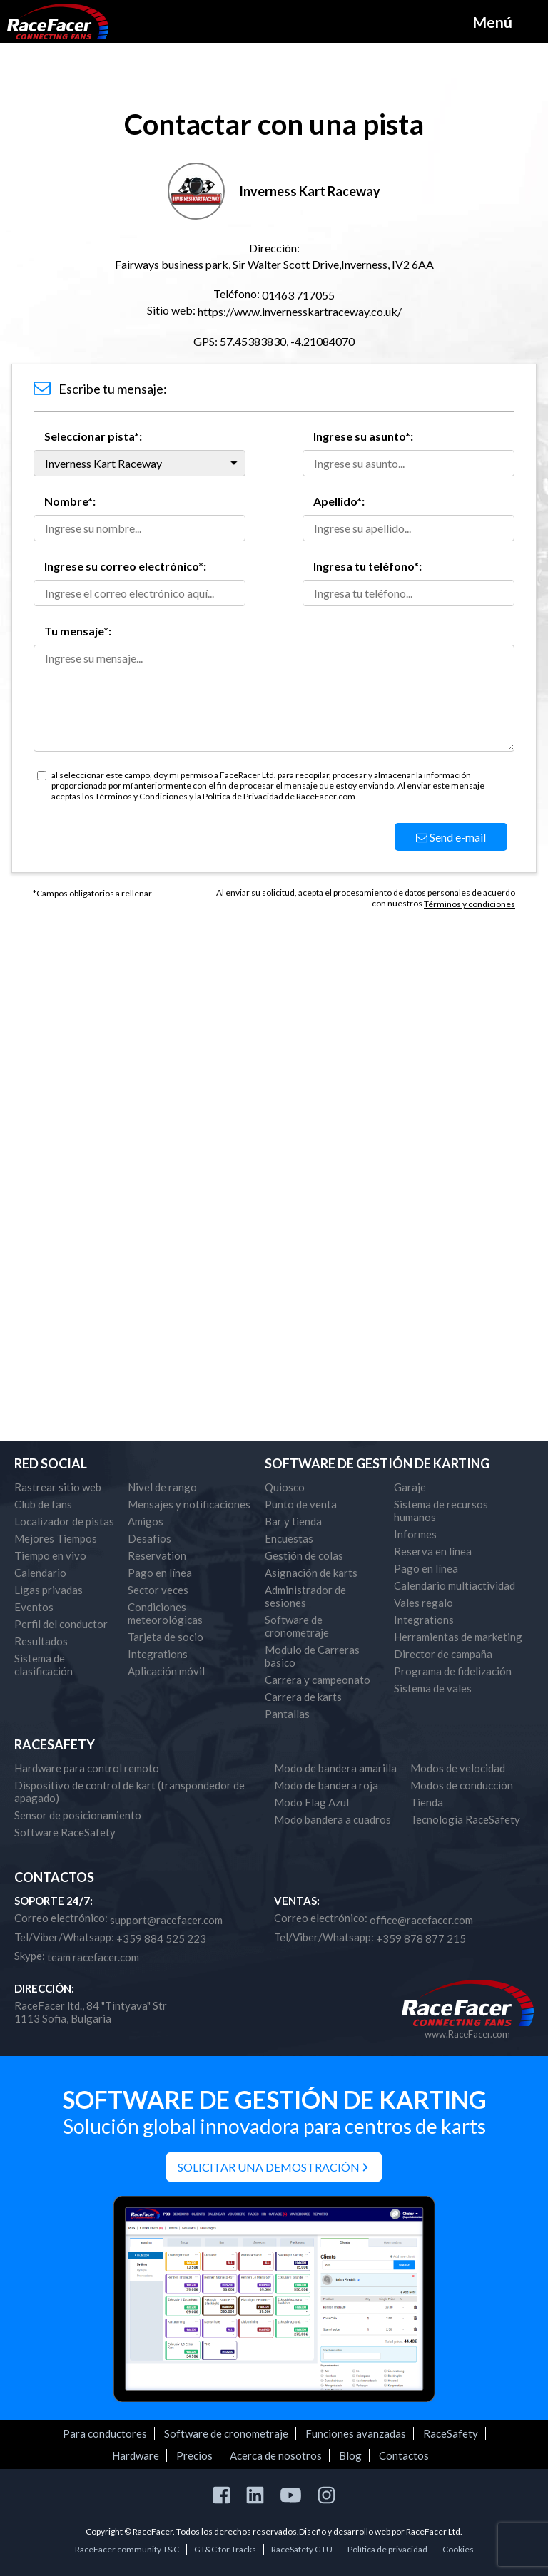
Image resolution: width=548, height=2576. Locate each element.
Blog (350, 2455)
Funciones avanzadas (355, 2433)
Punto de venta (301, 1504)
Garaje (410, 1487)
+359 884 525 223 (161, 1938)
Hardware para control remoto (86, 1768)
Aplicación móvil (166, 1671)
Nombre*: (70, 501)
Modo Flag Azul (311, 1802)
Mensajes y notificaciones (189, 1504)
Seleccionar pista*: (93, 436)
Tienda (426, 1802)
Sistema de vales (433, 1688)
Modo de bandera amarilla (335, 1768)
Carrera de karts (303, 1696)
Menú (492, 22)
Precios (194, 2455)
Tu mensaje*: (77, 631)
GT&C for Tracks (225, 2549)
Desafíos (149, 1538)
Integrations (158, 1653)
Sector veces (158, 1589)
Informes (415, 1534)
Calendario (40, 1572)
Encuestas (289, 1538)
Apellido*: (339, 501)
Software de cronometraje (297, 1626)
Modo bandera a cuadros (332, 1819)
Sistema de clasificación (43, 1664)
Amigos (145, 1521)
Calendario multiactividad (454, 1585)
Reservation (157, 1555)
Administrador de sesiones (305, 1596)
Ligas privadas (48, 1589)
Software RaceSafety (65, 1832)
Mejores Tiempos (55, 1538)
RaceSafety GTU (302, 2549)
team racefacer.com (93, 1957)
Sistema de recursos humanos (441, 1510)
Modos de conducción (461, 1785)
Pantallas (287, 1713)
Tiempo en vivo (50, 1555)
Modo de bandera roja (326, 1785)
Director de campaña (443, 1653)
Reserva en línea (433, 1551)
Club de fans (43, 1504)
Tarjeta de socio (165, 1636)
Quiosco (285, 1487)
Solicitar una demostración (269, 2167)
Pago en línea (160, 1572)
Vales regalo (423, 1602)
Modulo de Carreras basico (312, 1656)
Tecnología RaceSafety (465, 1819)
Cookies (458, 2549)
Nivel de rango (162, 1487)
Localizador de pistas (64, 1521)
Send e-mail (451, 837)
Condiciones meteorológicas (165, 1613)
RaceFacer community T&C (127, 2549)
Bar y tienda (293, 1521)
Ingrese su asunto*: (363, 436)
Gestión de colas (304, 1555)
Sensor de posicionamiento (77, 1815)
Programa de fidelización (453, 1671)
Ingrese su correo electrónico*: (125, 566)
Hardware (135, 2455)
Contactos (404, 2455)
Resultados (41, 1641)
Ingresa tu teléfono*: (367, 566)
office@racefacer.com (421, 1919)
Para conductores (105, 2433)
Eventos (34, 1606)
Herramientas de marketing (458, 1636)
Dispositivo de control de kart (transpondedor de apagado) (129, 1791)
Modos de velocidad (457, 1768)
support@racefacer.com (166, 1919)
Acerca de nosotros (276, 2455)
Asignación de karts (311, 1572)
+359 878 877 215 (421, 1938)
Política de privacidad (387, 2549)
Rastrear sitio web (57, 1487)
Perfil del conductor (61, 1623)
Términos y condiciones (469, 904)
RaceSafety (450, 2433)
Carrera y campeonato (317, 1679)
